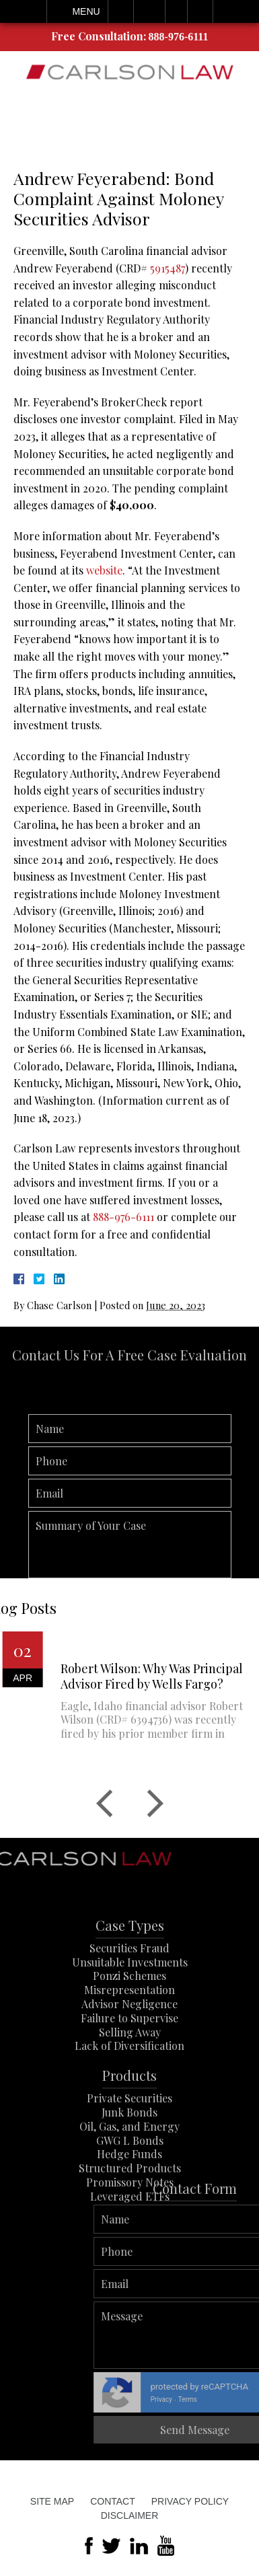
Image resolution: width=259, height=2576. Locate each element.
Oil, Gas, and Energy (129, 2156)
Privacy (214, 2399)
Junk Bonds (129, 2143)
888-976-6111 (179, 36)
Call (120, 11)
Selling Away (130, 2062)
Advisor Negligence (129, 2035)
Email (149, 11)
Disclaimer (130, 2515)
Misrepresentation (129, 2021)
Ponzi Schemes (129, 2006)
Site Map (52, 2501)
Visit (176, 11)
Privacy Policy (190, 2501)
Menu (86, 11)
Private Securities (129, 2129)
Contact (112, 2501)
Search (200, 11)
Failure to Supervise (129, 2048)
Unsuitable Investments (130, 1992)
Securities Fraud (129, 1978)
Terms (240, 2399)
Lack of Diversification (129, 2076)
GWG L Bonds (129, 2171)
